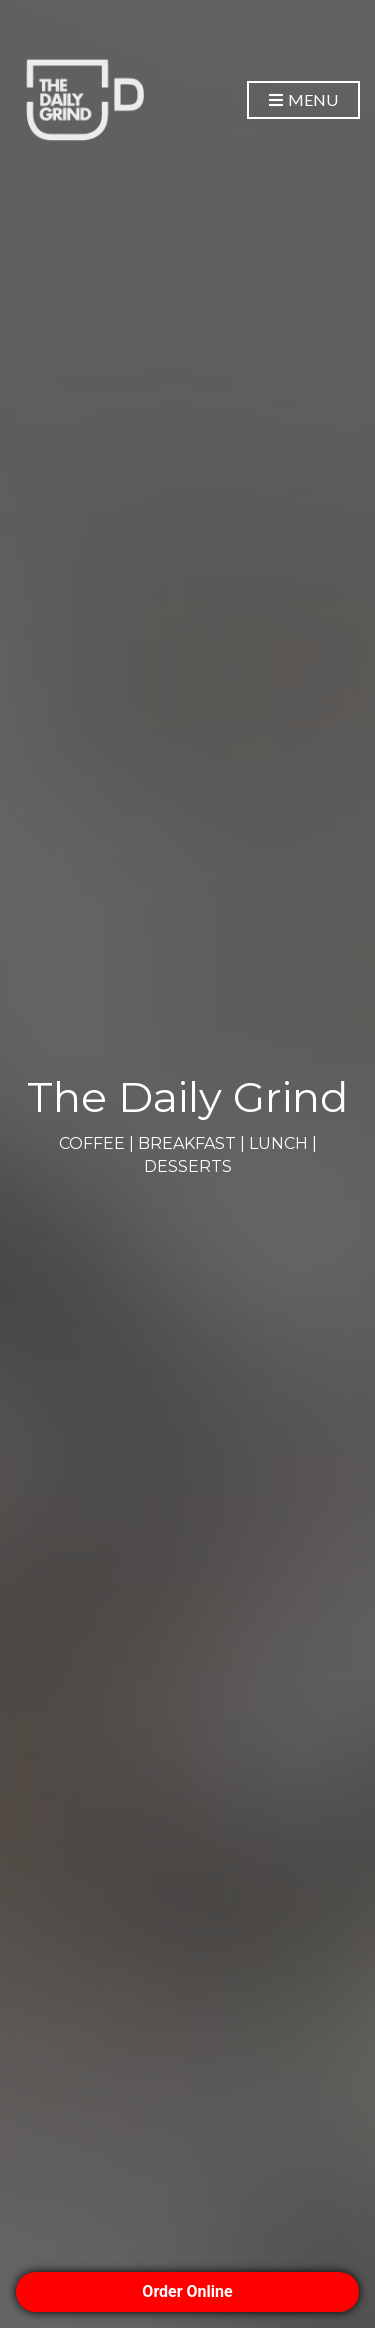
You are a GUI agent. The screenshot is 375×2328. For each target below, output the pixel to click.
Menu (303, 100)
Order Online (187, 2291)
